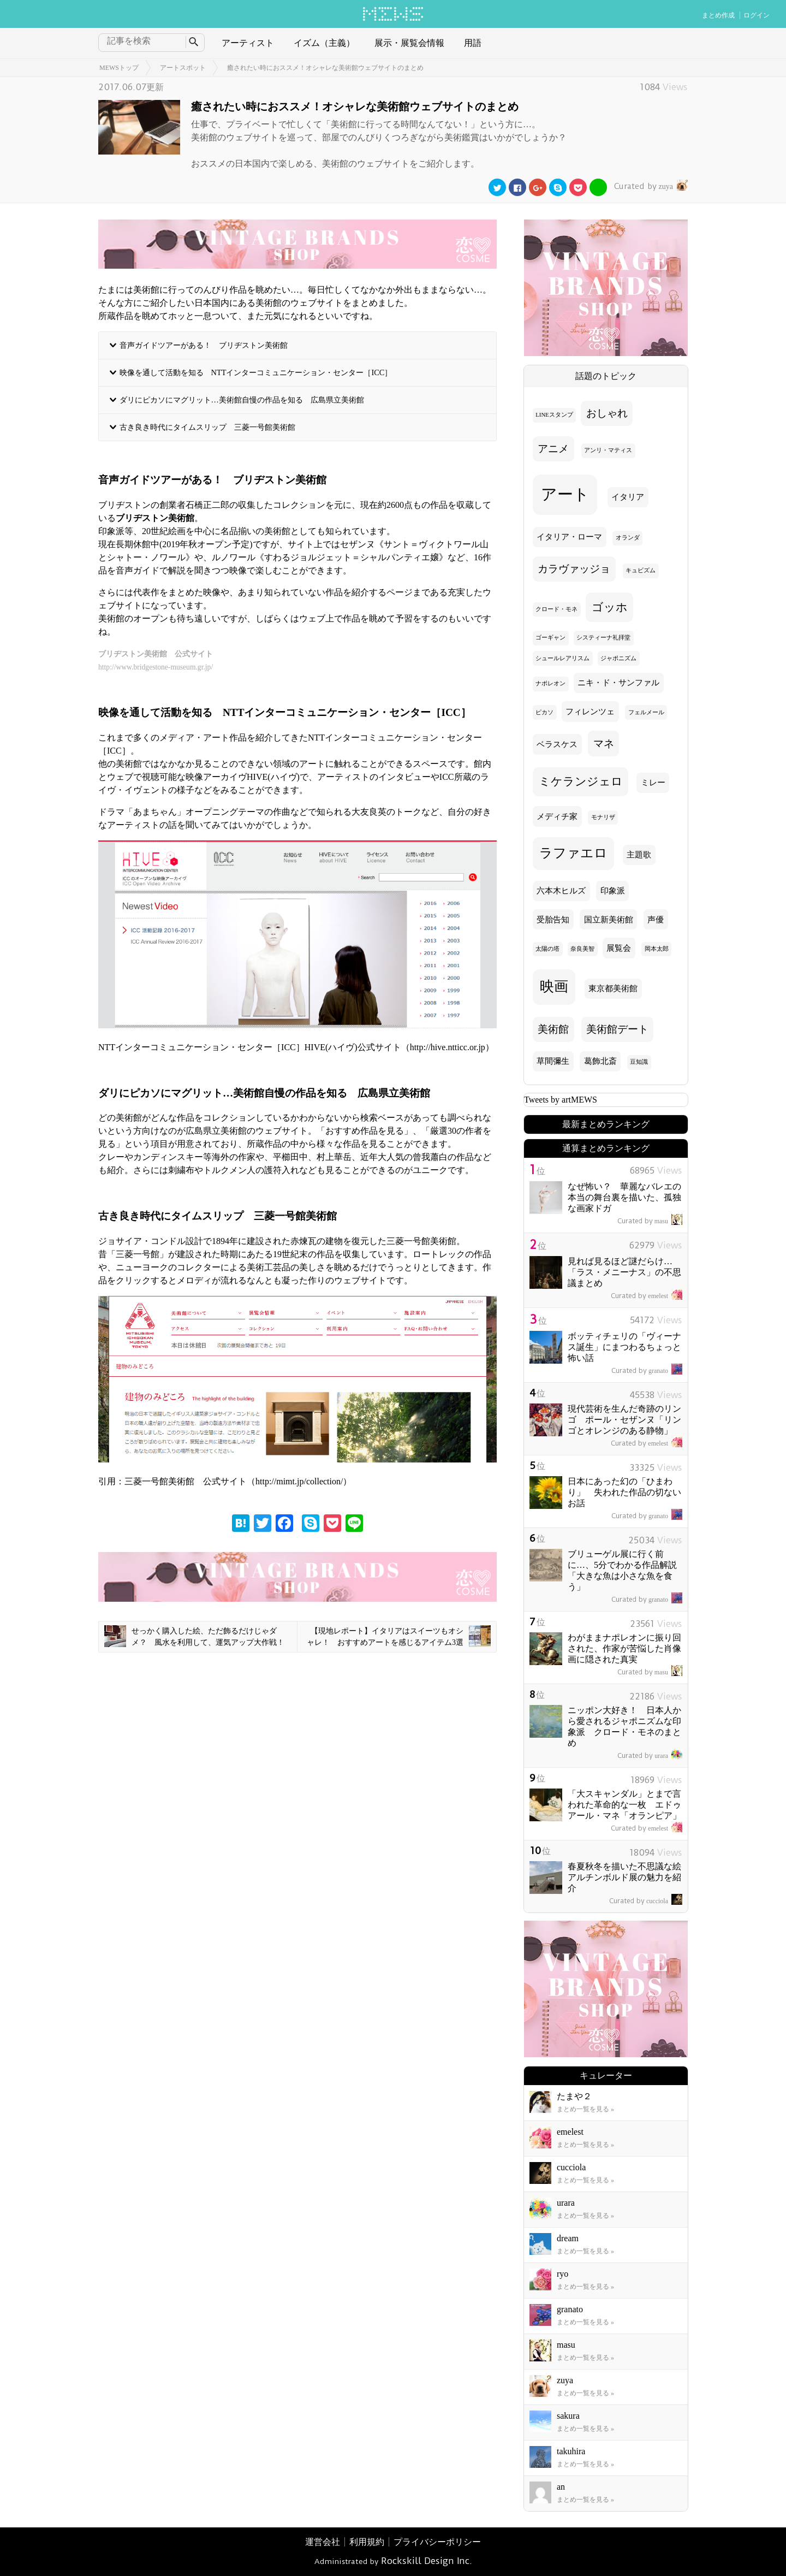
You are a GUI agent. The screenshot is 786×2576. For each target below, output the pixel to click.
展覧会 (618, 948)
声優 (655, 919)
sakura (568, 2415)
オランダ (628, 538)
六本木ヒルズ (561, 890)
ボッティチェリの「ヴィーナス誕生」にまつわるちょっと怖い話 (624, 1347)
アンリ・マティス (608, 450)
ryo (562, 2273)
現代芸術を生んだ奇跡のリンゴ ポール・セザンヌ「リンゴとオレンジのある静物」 (624, 1419)
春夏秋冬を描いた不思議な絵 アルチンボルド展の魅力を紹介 (629, 1877)
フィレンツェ (590, 711)
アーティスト (248, 43)
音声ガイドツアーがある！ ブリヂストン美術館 (204, 345)
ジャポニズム (618, 658)
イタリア (627, 497)
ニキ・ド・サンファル (618, 682)
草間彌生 (553, 1061)
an (561, 2486)
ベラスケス (557, 744)
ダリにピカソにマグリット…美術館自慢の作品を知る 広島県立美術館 (242, 399)
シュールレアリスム (562, 658)
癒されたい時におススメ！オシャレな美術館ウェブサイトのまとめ (325, 68)
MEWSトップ (119, 68)
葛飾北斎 (600, 1061)
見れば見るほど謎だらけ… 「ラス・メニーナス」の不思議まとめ (624, 1272)
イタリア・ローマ (569, 536)
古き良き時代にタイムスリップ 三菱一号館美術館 (207, 427)
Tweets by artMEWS (560, 1099)
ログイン (756, 15)
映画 (554, 986)
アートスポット (183, 68)
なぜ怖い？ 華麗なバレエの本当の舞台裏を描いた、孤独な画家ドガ (624, 1197)
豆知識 (639, 1062)
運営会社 (322, 2542)
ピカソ (544, 712)
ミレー (653, 782)
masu (649, 1221)
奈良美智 (582, 949)
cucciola (645, 1901)
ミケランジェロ (581, 781)
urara (649, 1756)
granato (646, 1371)
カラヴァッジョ (574, 569)
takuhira (571, 2451)
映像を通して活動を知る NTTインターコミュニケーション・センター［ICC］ (256, 372)
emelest (646, 1296)
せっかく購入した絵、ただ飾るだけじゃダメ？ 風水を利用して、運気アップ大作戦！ (194, 1636)
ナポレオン (550, 683)
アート (565, 494)
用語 (472, 43)
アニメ (553, 448)
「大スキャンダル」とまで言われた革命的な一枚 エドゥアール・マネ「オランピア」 (624, 1804)
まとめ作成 (718, 15)
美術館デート (617, 1029)
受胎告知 (553, 919)
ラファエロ (573, 853)
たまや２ (574, 2096)
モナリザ (603, 817)
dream (568, 2238)
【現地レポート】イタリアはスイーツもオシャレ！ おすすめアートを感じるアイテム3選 (399, 1636)
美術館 (553, 1029)
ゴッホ (610, 607)
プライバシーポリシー (437, 2542)
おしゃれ (607, 413)
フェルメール (646, 712)
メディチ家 (557, 816)
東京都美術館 (613, 988)
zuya (650, 186)
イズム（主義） (324, 43)
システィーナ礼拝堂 (603, 638)
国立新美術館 (608, 919)
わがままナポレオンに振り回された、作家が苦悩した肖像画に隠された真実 (624, 1648)
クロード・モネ (556, 609)
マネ (603, 743)
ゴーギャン (550, 638)
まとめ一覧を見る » (585, 2109)
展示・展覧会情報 (409, 43)
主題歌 (639, 854)
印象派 (612, 890)
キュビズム (641, 570)
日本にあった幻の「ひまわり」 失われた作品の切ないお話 (624, 1492)
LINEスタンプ (554, 415)
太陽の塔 (547, 949)
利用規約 (366, 2542)
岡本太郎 (657, 949)
